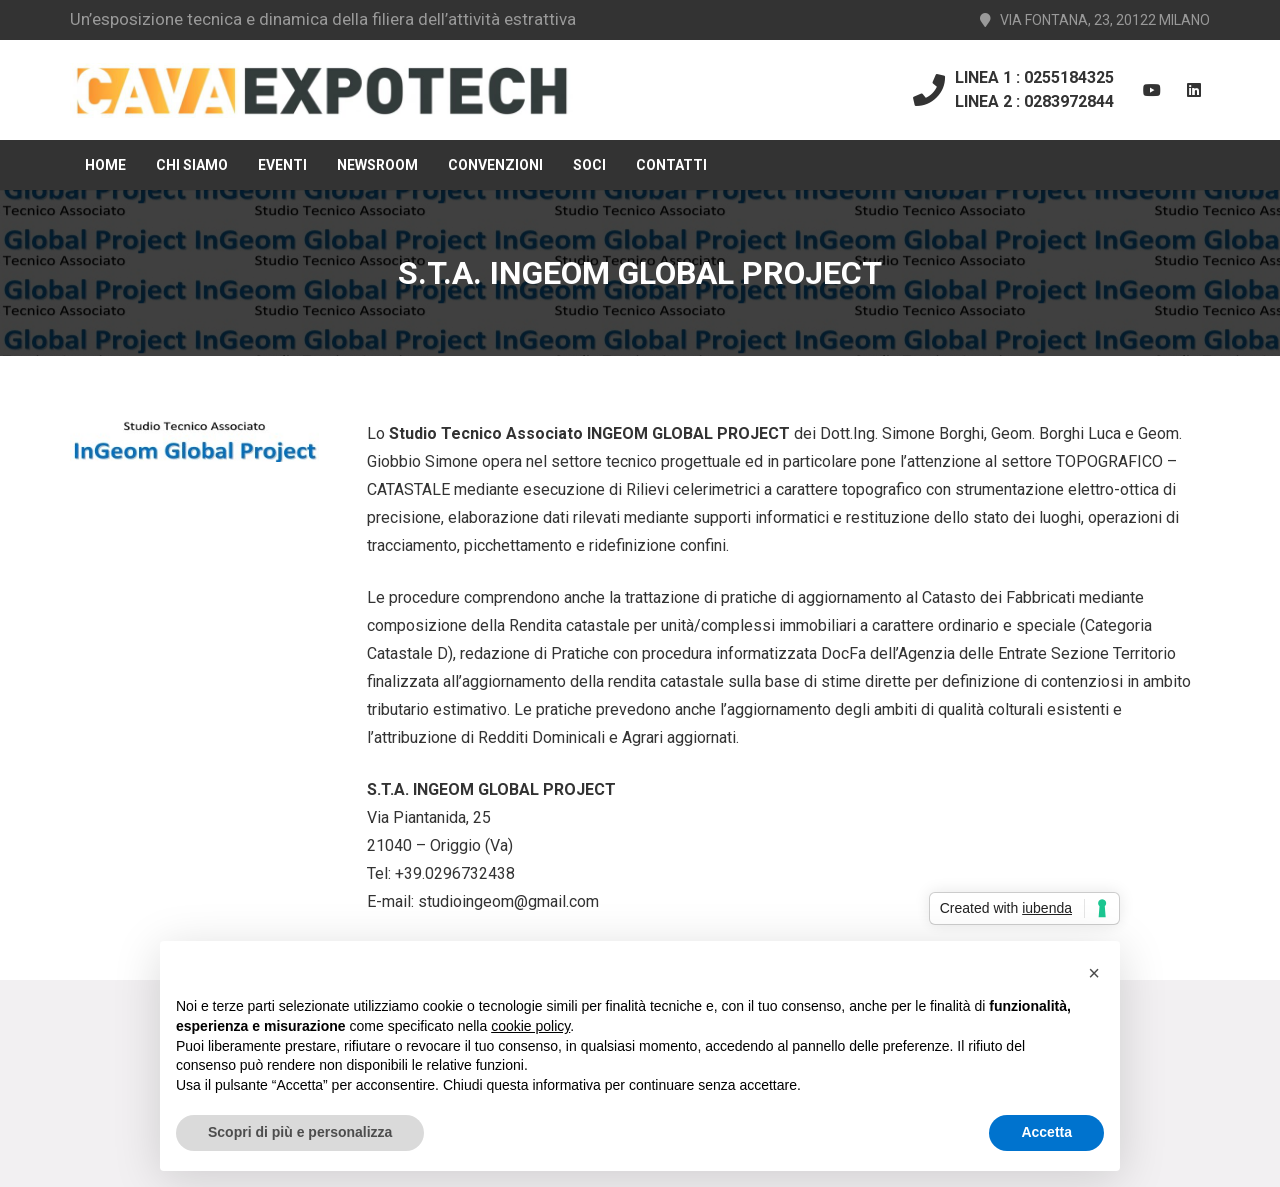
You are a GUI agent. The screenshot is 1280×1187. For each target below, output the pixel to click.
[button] (1094, 973)
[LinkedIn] (1194, 90)
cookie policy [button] (530, 1026)
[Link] (321, 90)
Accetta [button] (1046, 1132)
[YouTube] (1152, 90)
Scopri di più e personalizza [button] (300, 1132)
